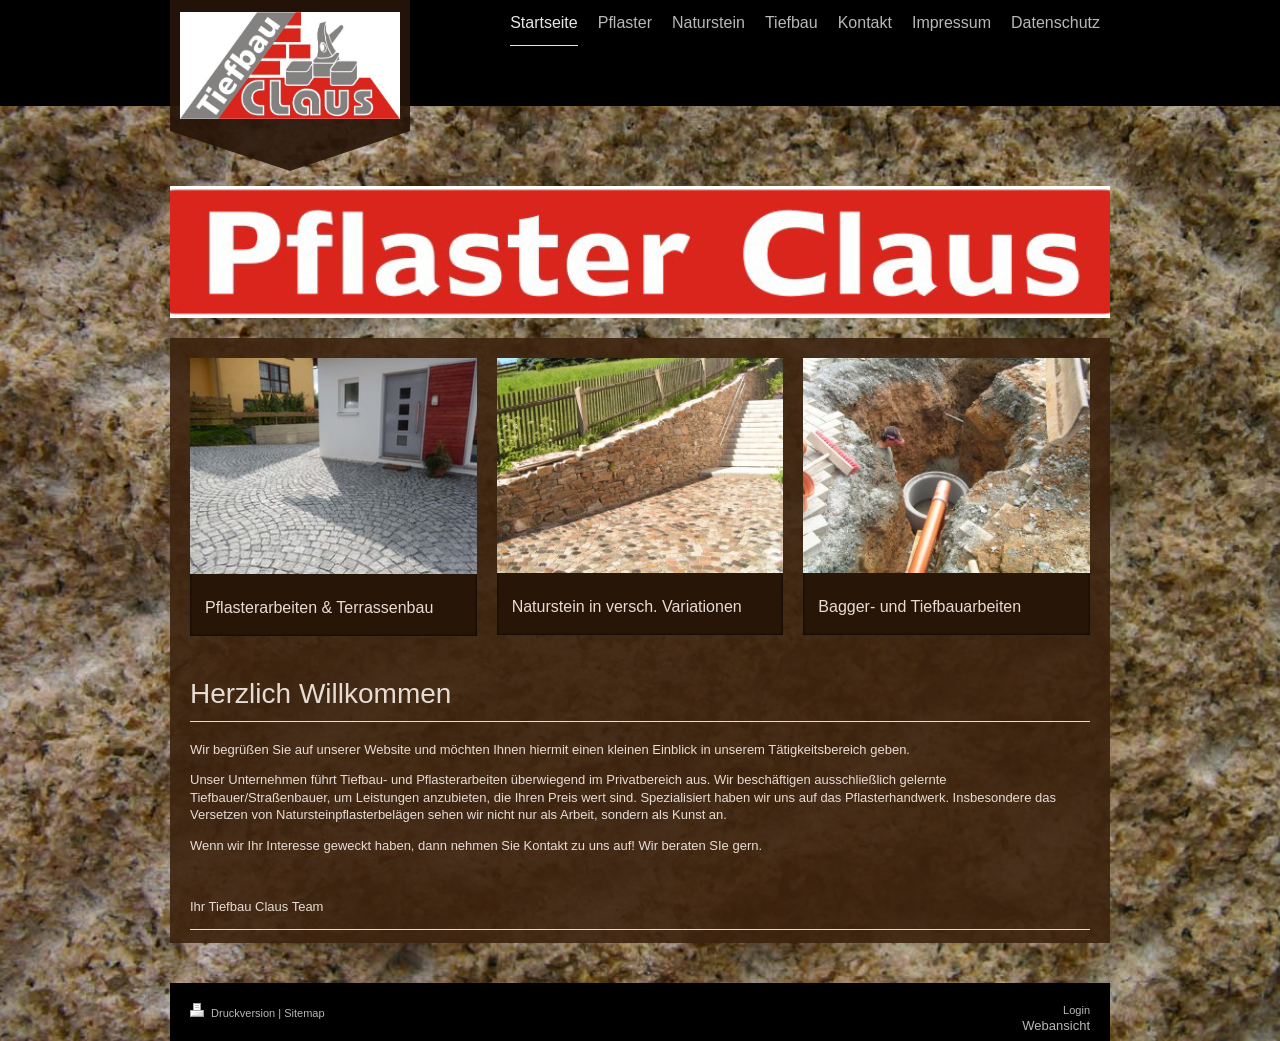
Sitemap (304, 1013)
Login (1076, 1010)
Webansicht (1056, 1025)
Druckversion (234, 1013)
